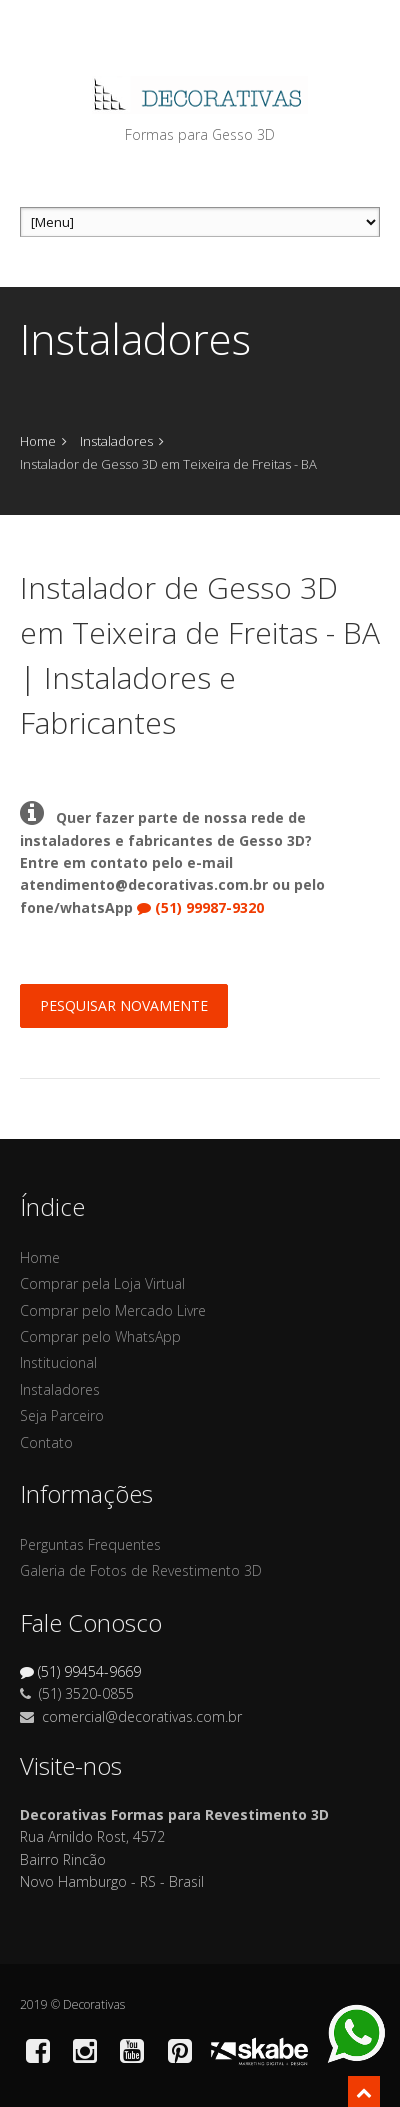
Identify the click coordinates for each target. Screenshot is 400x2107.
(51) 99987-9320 (200, 907)
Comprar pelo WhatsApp (100, 1336)
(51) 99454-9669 (80, 1671)
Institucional (58, 1362)
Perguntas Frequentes (90, 1544)
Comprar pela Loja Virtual (102, 1283)
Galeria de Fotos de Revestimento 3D (141, 1570)
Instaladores (116, 441)
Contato (46, 1442)
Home (38, 441)
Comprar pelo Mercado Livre (113, 1310)
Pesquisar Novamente (124, 1005)
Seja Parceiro (62, 1415)
